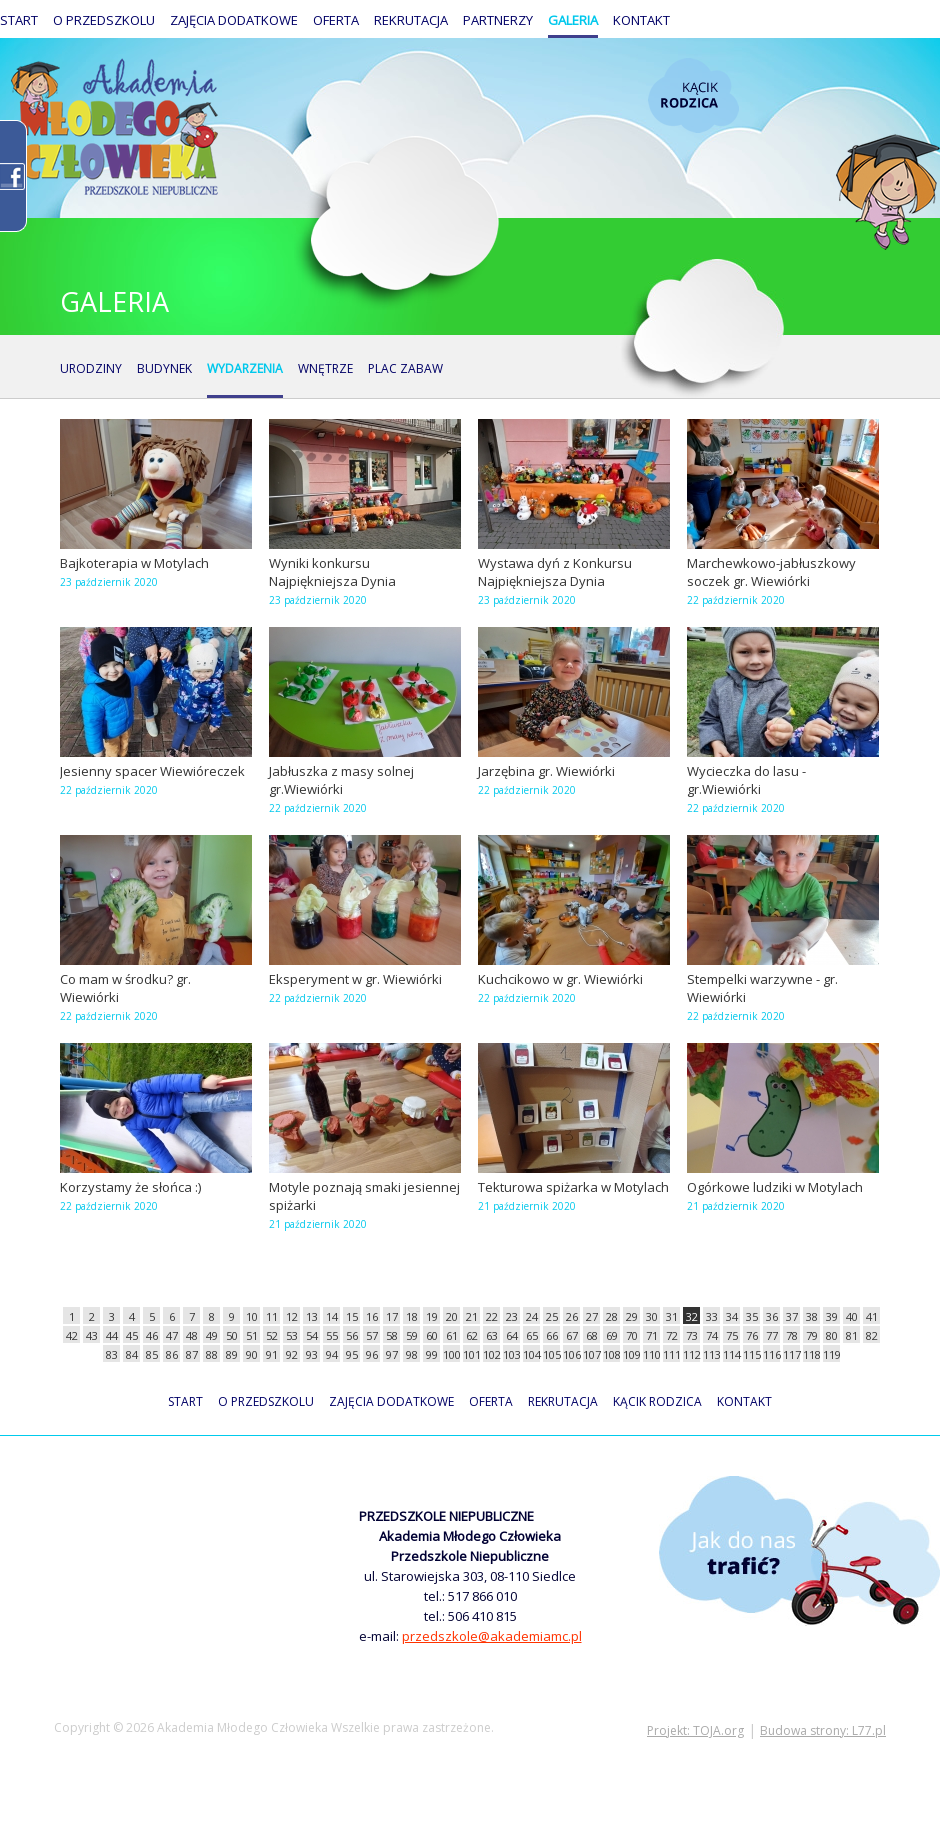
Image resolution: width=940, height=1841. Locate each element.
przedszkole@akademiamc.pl (492, 1636)
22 (492, 1316)
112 (691, 1354)
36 (772, 1316)
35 (752, 1316)
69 (612, 1335)
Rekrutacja (411, 20)
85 (152, 1354)
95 (352, 1354)
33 (712, 1316)
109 (631, 1354)
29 (632, 1316)
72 (672, 1335)
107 (591, 1354)
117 (791, 1354)
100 (451, 1354)
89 (232, 1354)
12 (292, 1316)
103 (511, 1354)
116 (771, 1354)
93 (312, 1354)
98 (412, 1354)
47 (172, 1335)
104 (531, 1354)
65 (532, 1335)
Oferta (336, 20)
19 (432, 1316)
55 (332, 1335)
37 (792, 1316)
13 (312, 1316)
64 (512, 1335)
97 (392, 1354)
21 (472, 1316)
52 (272, 1335)
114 (731, 1354)
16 (372, 1316)
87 (192, 1354)
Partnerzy (498, 20)
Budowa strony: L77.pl (823, 1730)
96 (372, 1354)
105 (551, 1354)
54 (312, 1335)
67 (572, 1335)
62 (472, 1335)
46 (152, 1335)
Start (19, 20)
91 (272, 1354)
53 (292, 1335)
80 (832, 1335)
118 (811, 1354)
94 (332, 1354)
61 (452, 1335)
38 (812, 1316)
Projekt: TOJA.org (695, 1730)
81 (852, 1335)
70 (632, 1335)
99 (432, 1354)
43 (92, 1335)
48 (192, 1335)
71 (652, 1335)
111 (671, 1354)
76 (752, 1335)
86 (172, 1354)
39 (832, 1316)
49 (212, 1335)
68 (592, 1335)
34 (732, 1316)
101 (471, 1354)
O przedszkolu (104, 20)
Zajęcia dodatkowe (234, 20)
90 (252, 1354)
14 (332, 1316)
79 (812, 1335)
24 (532, 1316)
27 (592, 1316)
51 (252, 1335)
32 (692, 1316)
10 (252, 1316)
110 (651, 1354)
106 (571, 1354)
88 (212, 1354)
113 (711, 1354)
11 (272, 1316)
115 (751, 1354)
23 (512, 1316)
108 (611, 1354)
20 (452, 1316)
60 (432, 1335)
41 (872, 1316)
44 (112, 1335)
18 (412, 1316)
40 (852, 1316)
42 (72, 1335)
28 (612, 1316)
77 (772, 1335)
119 (831, 1354)
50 (232, 1335)
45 (132, 1335)
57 (372, 1335)
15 (352, 1316)
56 (352, 1335)
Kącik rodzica (693, 95)
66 (552, 1335)
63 (492, 1335)
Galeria (573, 20)
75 (732, 1335)
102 (491, 1354)
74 (712, 1335)
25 (552, 1316)
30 (652, 1316)
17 (392, 1316)
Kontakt (641, 20)
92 (292, 1354)
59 (412, 1335)
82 (872, 1335)
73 (692, 1335)
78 (792, 1335)
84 (132, 1354)
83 (112, 1354)
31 (672, 1316)
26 (572, 1316)
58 (392, 1335)
